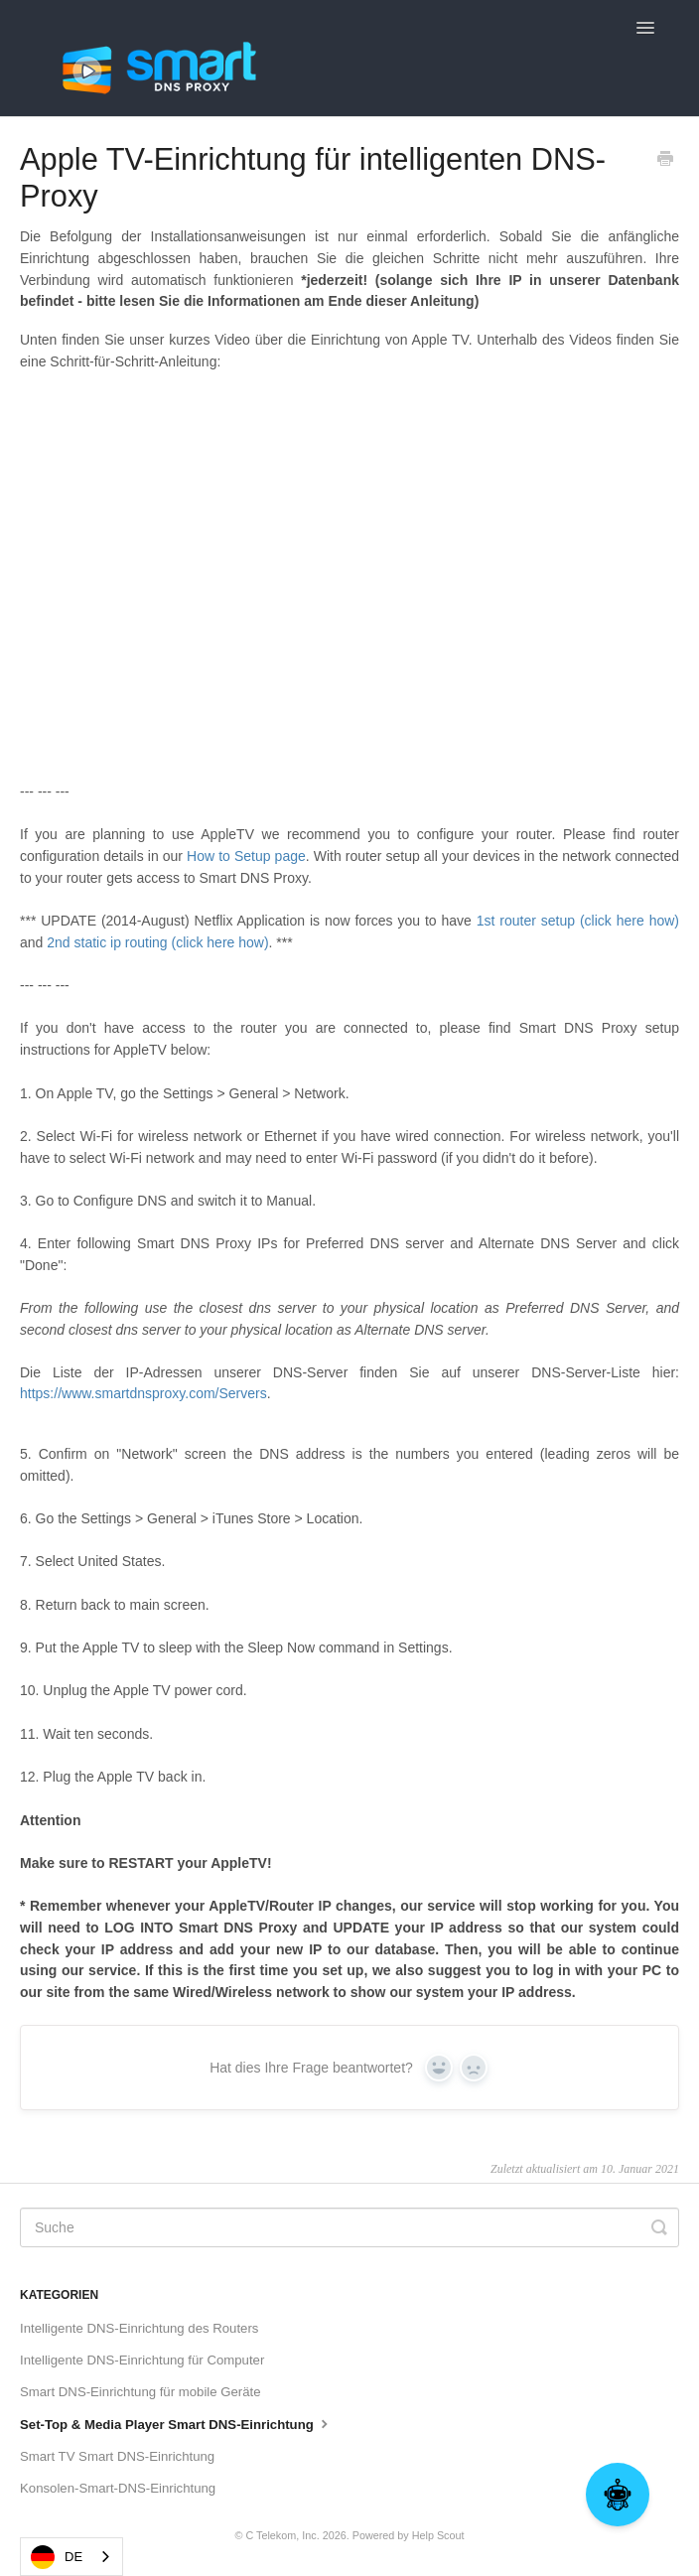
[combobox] (71, 2556)
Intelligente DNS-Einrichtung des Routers (139, 2328)
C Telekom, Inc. (282, 2535)
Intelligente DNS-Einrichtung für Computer (142, 2360)
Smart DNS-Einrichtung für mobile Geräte (140, 2391)
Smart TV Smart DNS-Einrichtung (117, 2456)
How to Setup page (246, 856)
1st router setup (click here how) (578, 921)
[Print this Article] (665, 161)
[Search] (349, 2227)
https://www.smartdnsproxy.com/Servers (143, 1393)
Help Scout (438, 2535)
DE (56, 2557)
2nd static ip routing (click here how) (157, 942)
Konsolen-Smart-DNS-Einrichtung (117, 2488)
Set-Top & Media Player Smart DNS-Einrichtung (176, 2423)
